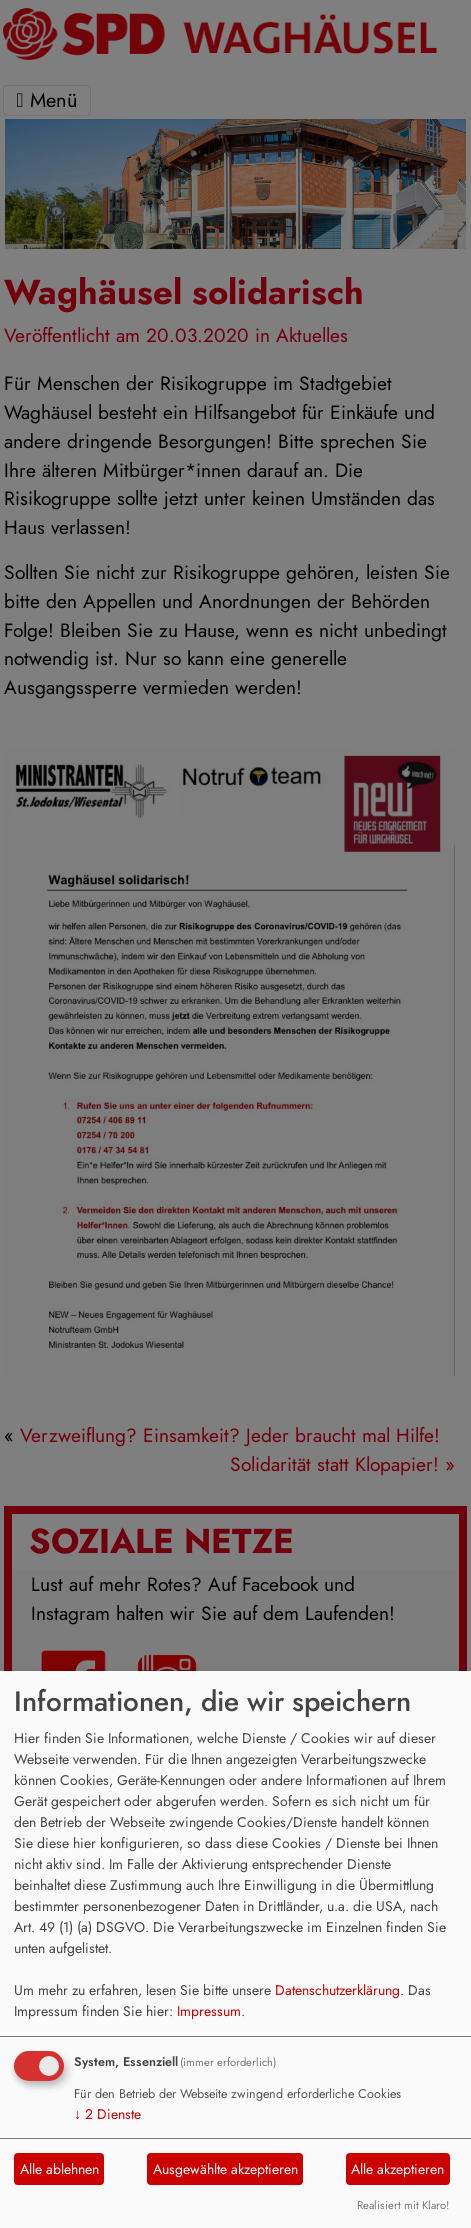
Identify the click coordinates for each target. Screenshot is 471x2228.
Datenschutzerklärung (337, 1990)
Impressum (209, 2011)
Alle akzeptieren (397, 2169)
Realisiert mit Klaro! (403, 2205)
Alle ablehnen (59, 2169)
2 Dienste (107, 2114)
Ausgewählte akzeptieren (225, 2169)
